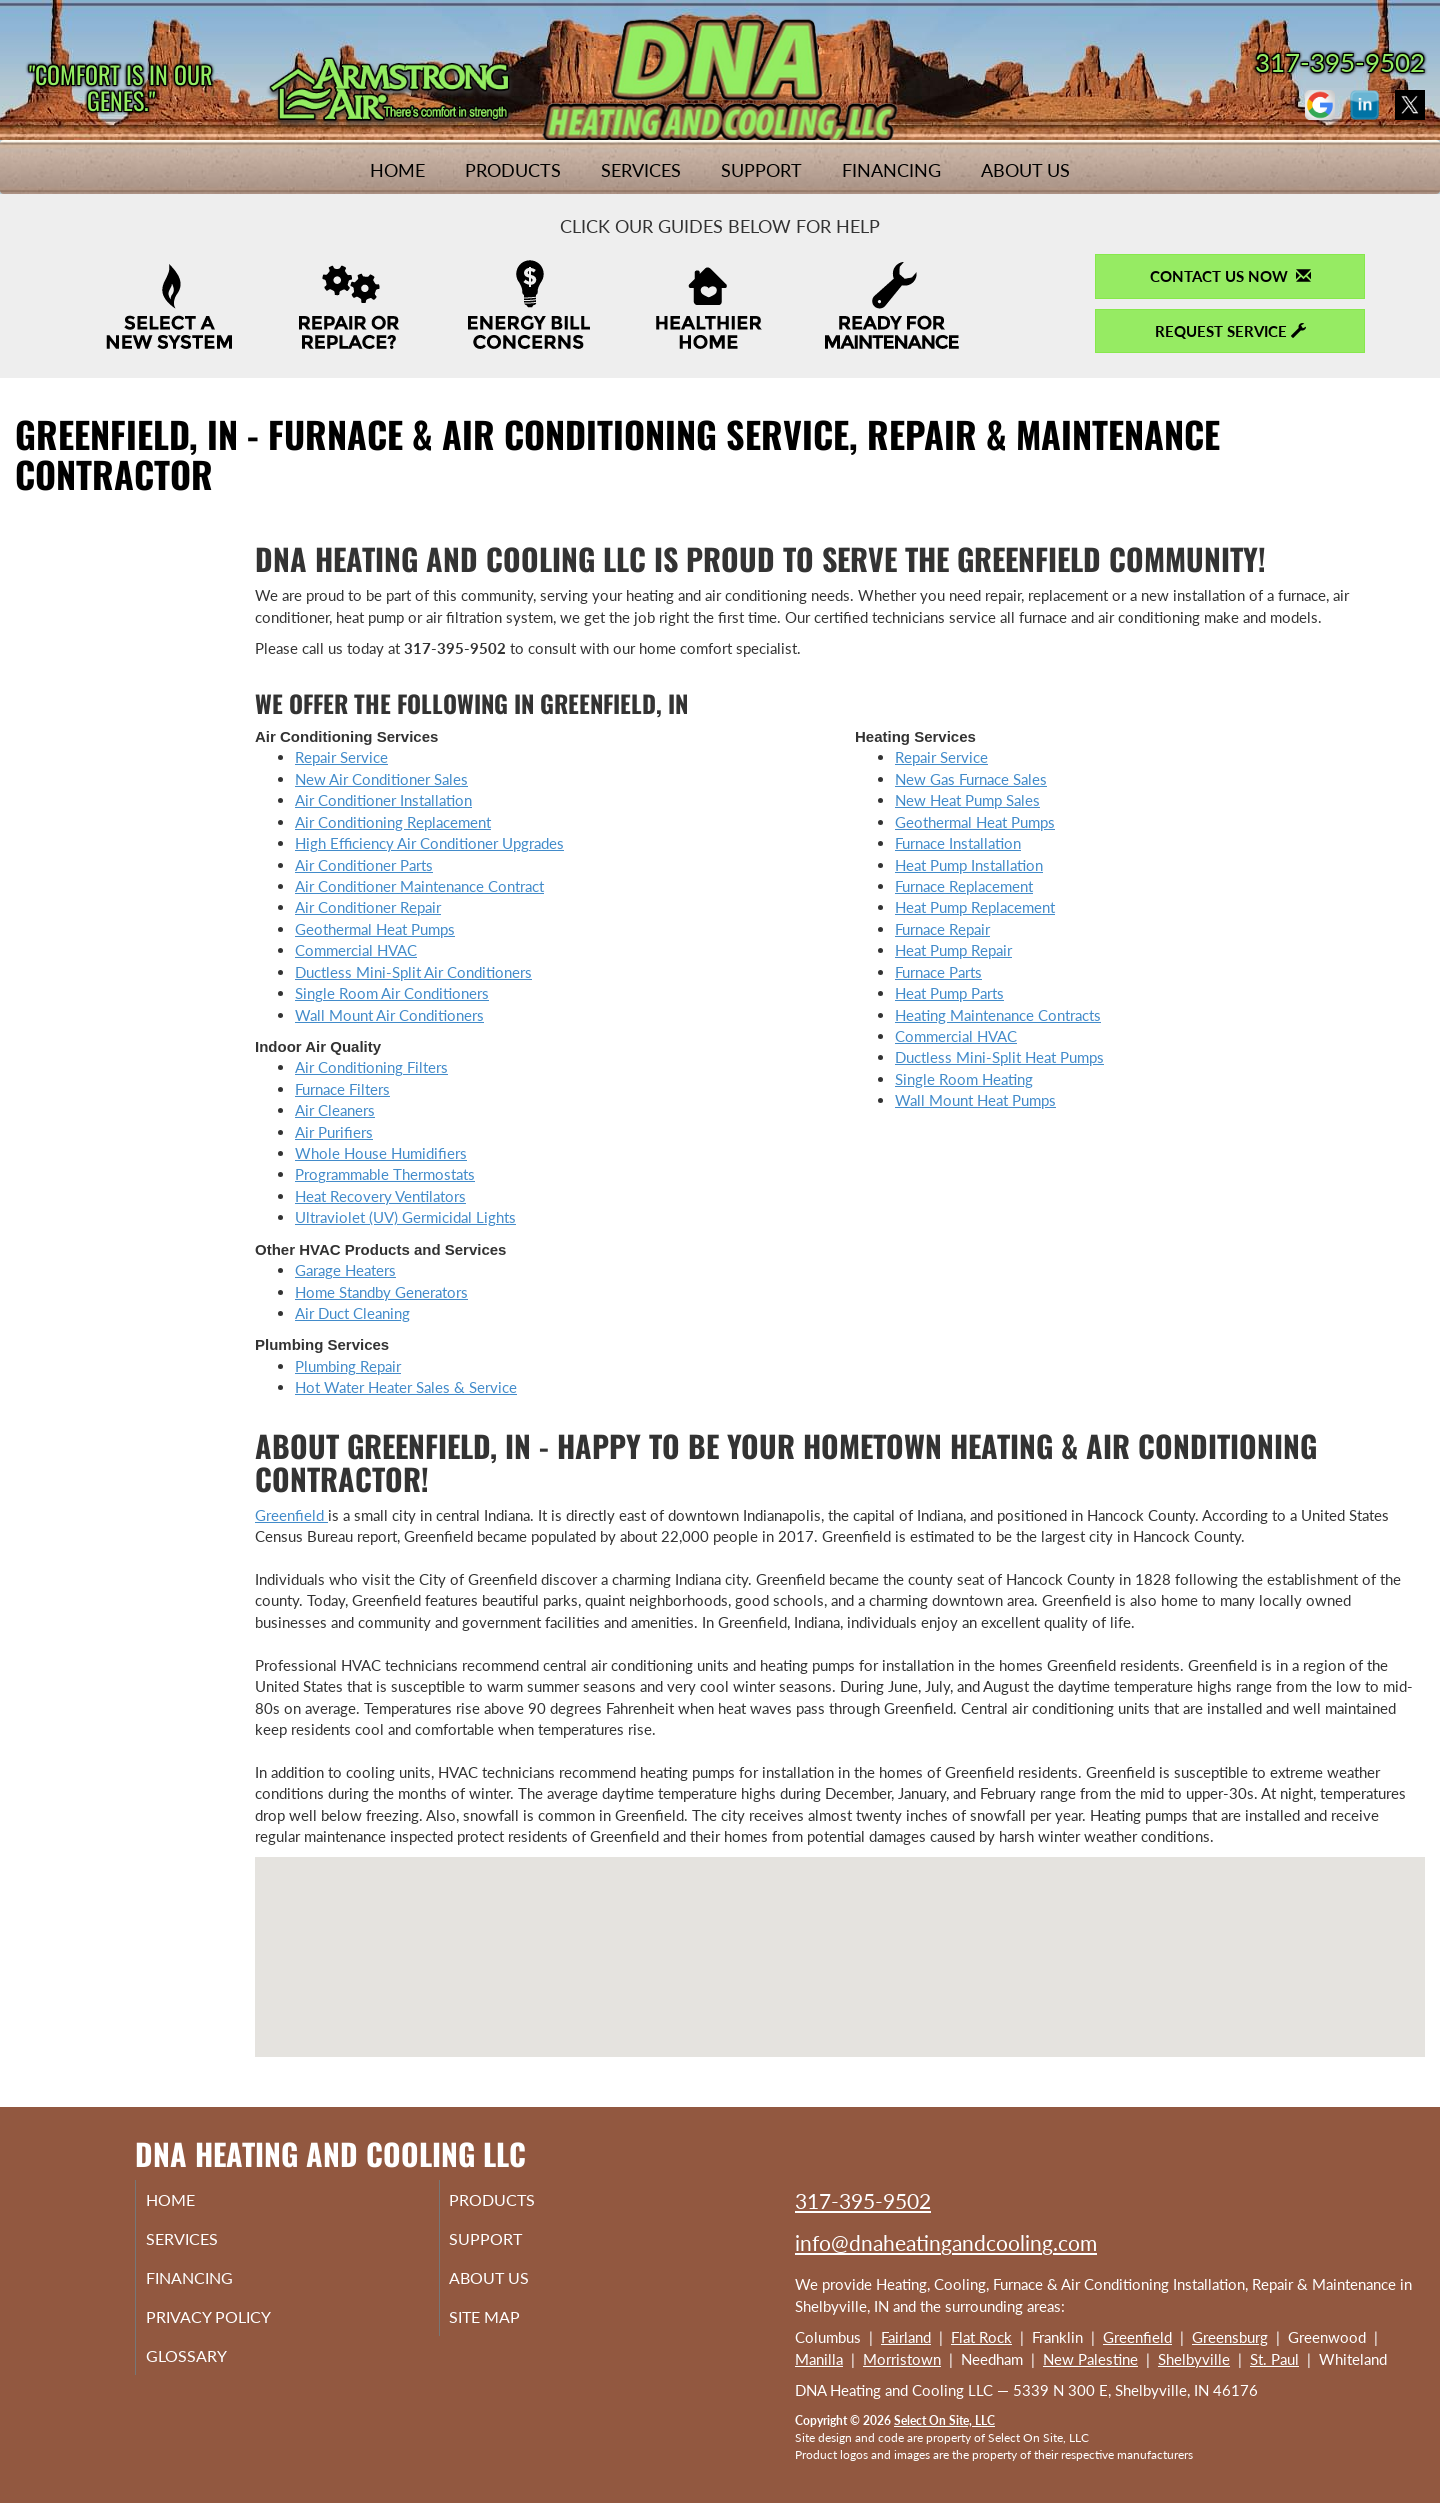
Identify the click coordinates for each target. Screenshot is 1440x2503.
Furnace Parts (938, 972)
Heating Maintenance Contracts (998, 1015)
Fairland (906, 2337)
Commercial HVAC (356, 950)
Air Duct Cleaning (352, 1313)
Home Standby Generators (381, 1292)
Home (397, 170)
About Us (1025, 170)
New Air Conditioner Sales (381, 779)
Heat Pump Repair (953, 950)
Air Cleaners (335, 1110)
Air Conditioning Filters (371, 1067)
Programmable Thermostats (385, 1174)
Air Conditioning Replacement (393, 822)
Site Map (510, 2327)
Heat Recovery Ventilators (380, 1196)
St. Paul (1274, 2359)
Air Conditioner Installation (383, 800)
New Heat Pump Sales (967, 800)
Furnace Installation (958, 843)
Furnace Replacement (964, 886)
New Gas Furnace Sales (971, 779)
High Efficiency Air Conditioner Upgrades (429, 843)
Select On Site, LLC (944, 2420)
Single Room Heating (964, 1079)
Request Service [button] (1230, 331)
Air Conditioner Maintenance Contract (419, 886)
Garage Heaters (345, 1270)
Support (761, 170)
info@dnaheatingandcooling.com (946, 2242)
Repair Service (341, 757)
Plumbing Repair (348, 1366)
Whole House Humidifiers (381, 1153)
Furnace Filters (342, 1089)
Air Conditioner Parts (364, 865)
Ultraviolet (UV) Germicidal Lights (405, 1217)
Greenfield (291, 1515)
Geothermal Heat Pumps (375, 929)
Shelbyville (1194, 2359)
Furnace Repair (942, 929)
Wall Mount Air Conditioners (389, 1015)
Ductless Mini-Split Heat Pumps (999, 1057)
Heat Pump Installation (969, 865)
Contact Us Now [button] (1230, 276)
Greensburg (1230, 2337)
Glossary (210, 2369)
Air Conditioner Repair (368, 907)
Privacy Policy (235, 2327)
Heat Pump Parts (949, 993)
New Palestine (1090, 2359)
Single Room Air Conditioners (392, 993)
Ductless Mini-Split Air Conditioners (413, 972)
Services (641, 170)
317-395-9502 (863, 2200)
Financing (891, 170)
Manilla (819, 2359)
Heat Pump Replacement (975, 907)
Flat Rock (981, 2337)
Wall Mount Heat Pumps (975, 1100)
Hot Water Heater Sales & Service (406, 1387)
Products (513, 170)
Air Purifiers (334, 1132)
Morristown (902, 2359)
